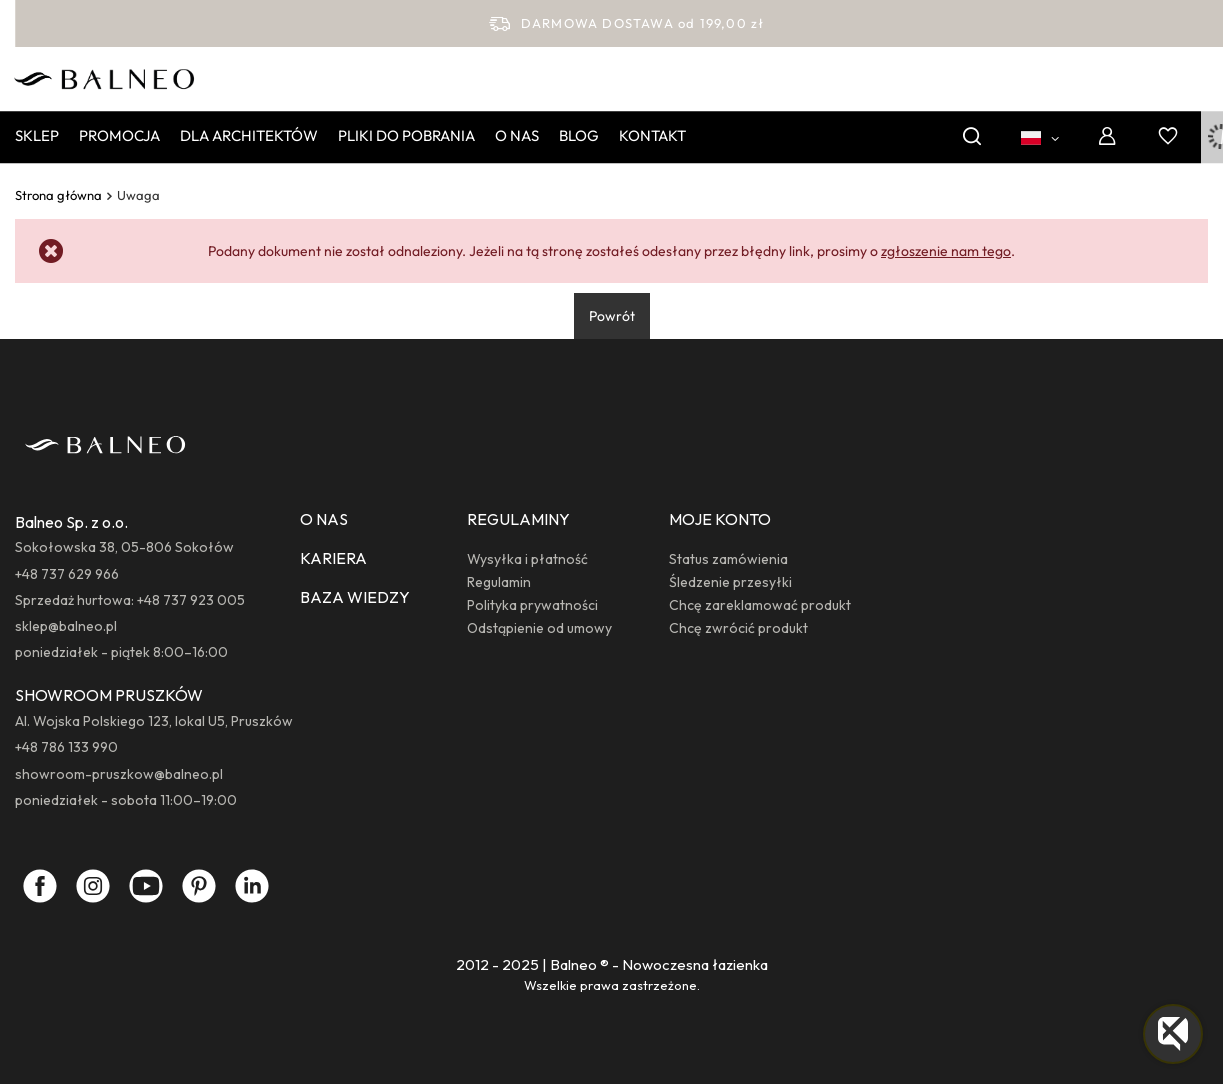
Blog (579, 135)
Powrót (612, 316)
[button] (1173, 1034)
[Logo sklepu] (104, 77)
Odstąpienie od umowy (539, 628)
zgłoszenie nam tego (946, 251)
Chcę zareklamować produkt (760, 605)
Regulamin (499, 582)
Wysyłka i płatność (527, 559)
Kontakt (652, 135)
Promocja (119, 135)
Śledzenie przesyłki (730, 582)
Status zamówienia (728, 559)
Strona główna (58, 195)
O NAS (324, 519)
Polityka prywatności (532, 605)
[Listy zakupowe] (1168, 137)
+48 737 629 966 (67, 574)
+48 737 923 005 (191, 600)
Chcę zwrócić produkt (738, 628)
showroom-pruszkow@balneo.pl (119, 774)
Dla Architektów (249, 135)
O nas (517, 135)
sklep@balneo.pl (66, 626)
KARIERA (333, 558)
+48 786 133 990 (66, 747)
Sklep (37, 135)
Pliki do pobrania (406, 135)
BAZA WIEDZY (355, 597)
